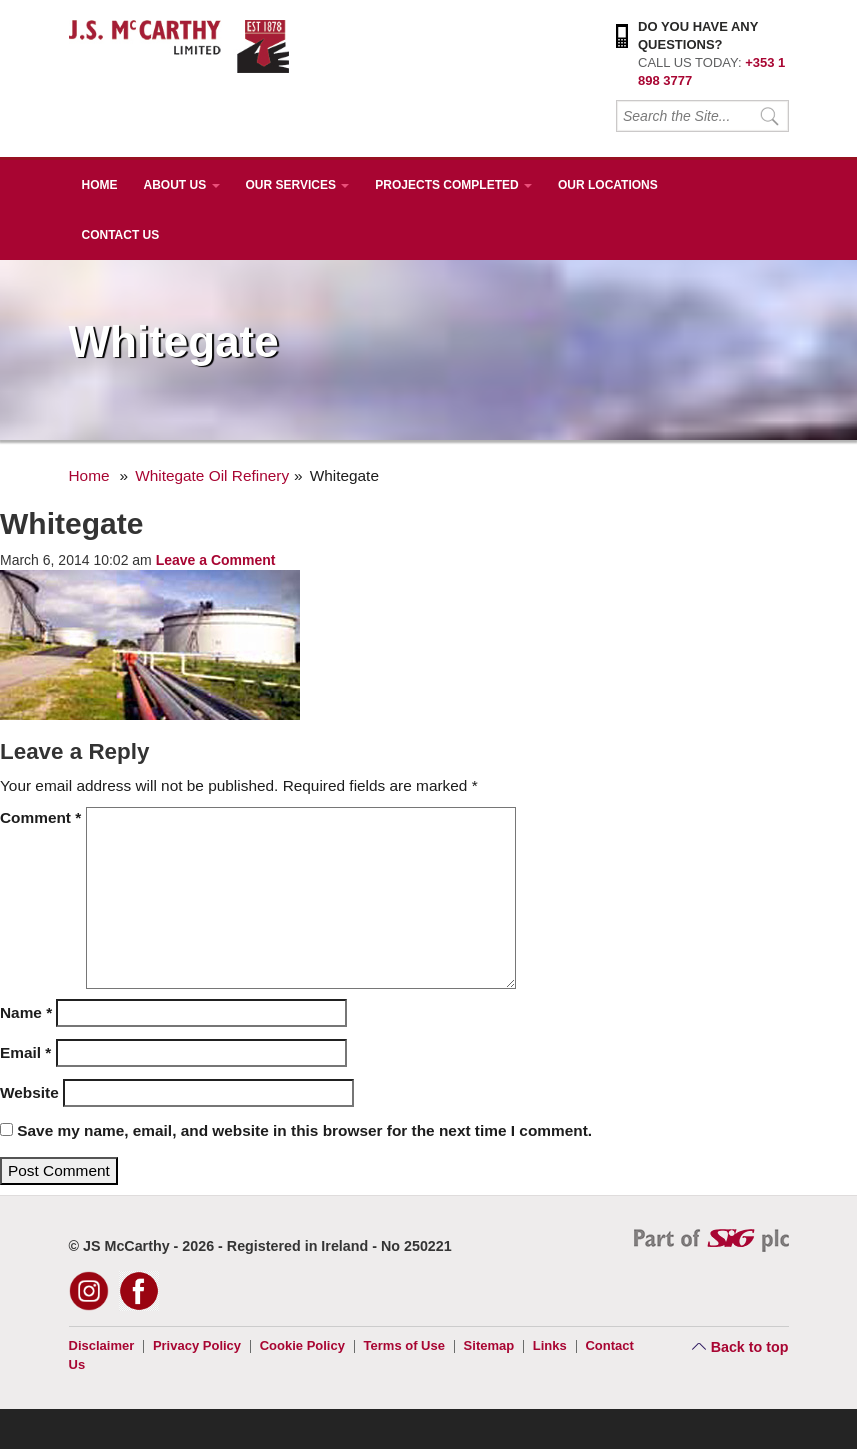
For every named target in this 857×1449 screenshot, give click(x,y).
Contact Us (121, 235)
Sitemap (489, 1345)
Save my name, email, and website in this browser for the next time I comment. (304, 1130)
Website (29, 1092)
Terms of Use (404, 1345)
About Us (182, 185)
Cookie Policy (302, 1345)
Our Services (298, 185)
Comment (40, 817)
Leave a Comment (216, 560)
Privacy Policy (197, 1345)
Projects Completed (453, 185)
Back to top (750, 1347)
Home (100, 185)
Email (25, 1052)
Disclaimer (102, 1345)
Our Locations (608, 185)
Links (550, 1345)
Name (26, 1012)
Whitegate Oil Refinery (212, 475)
